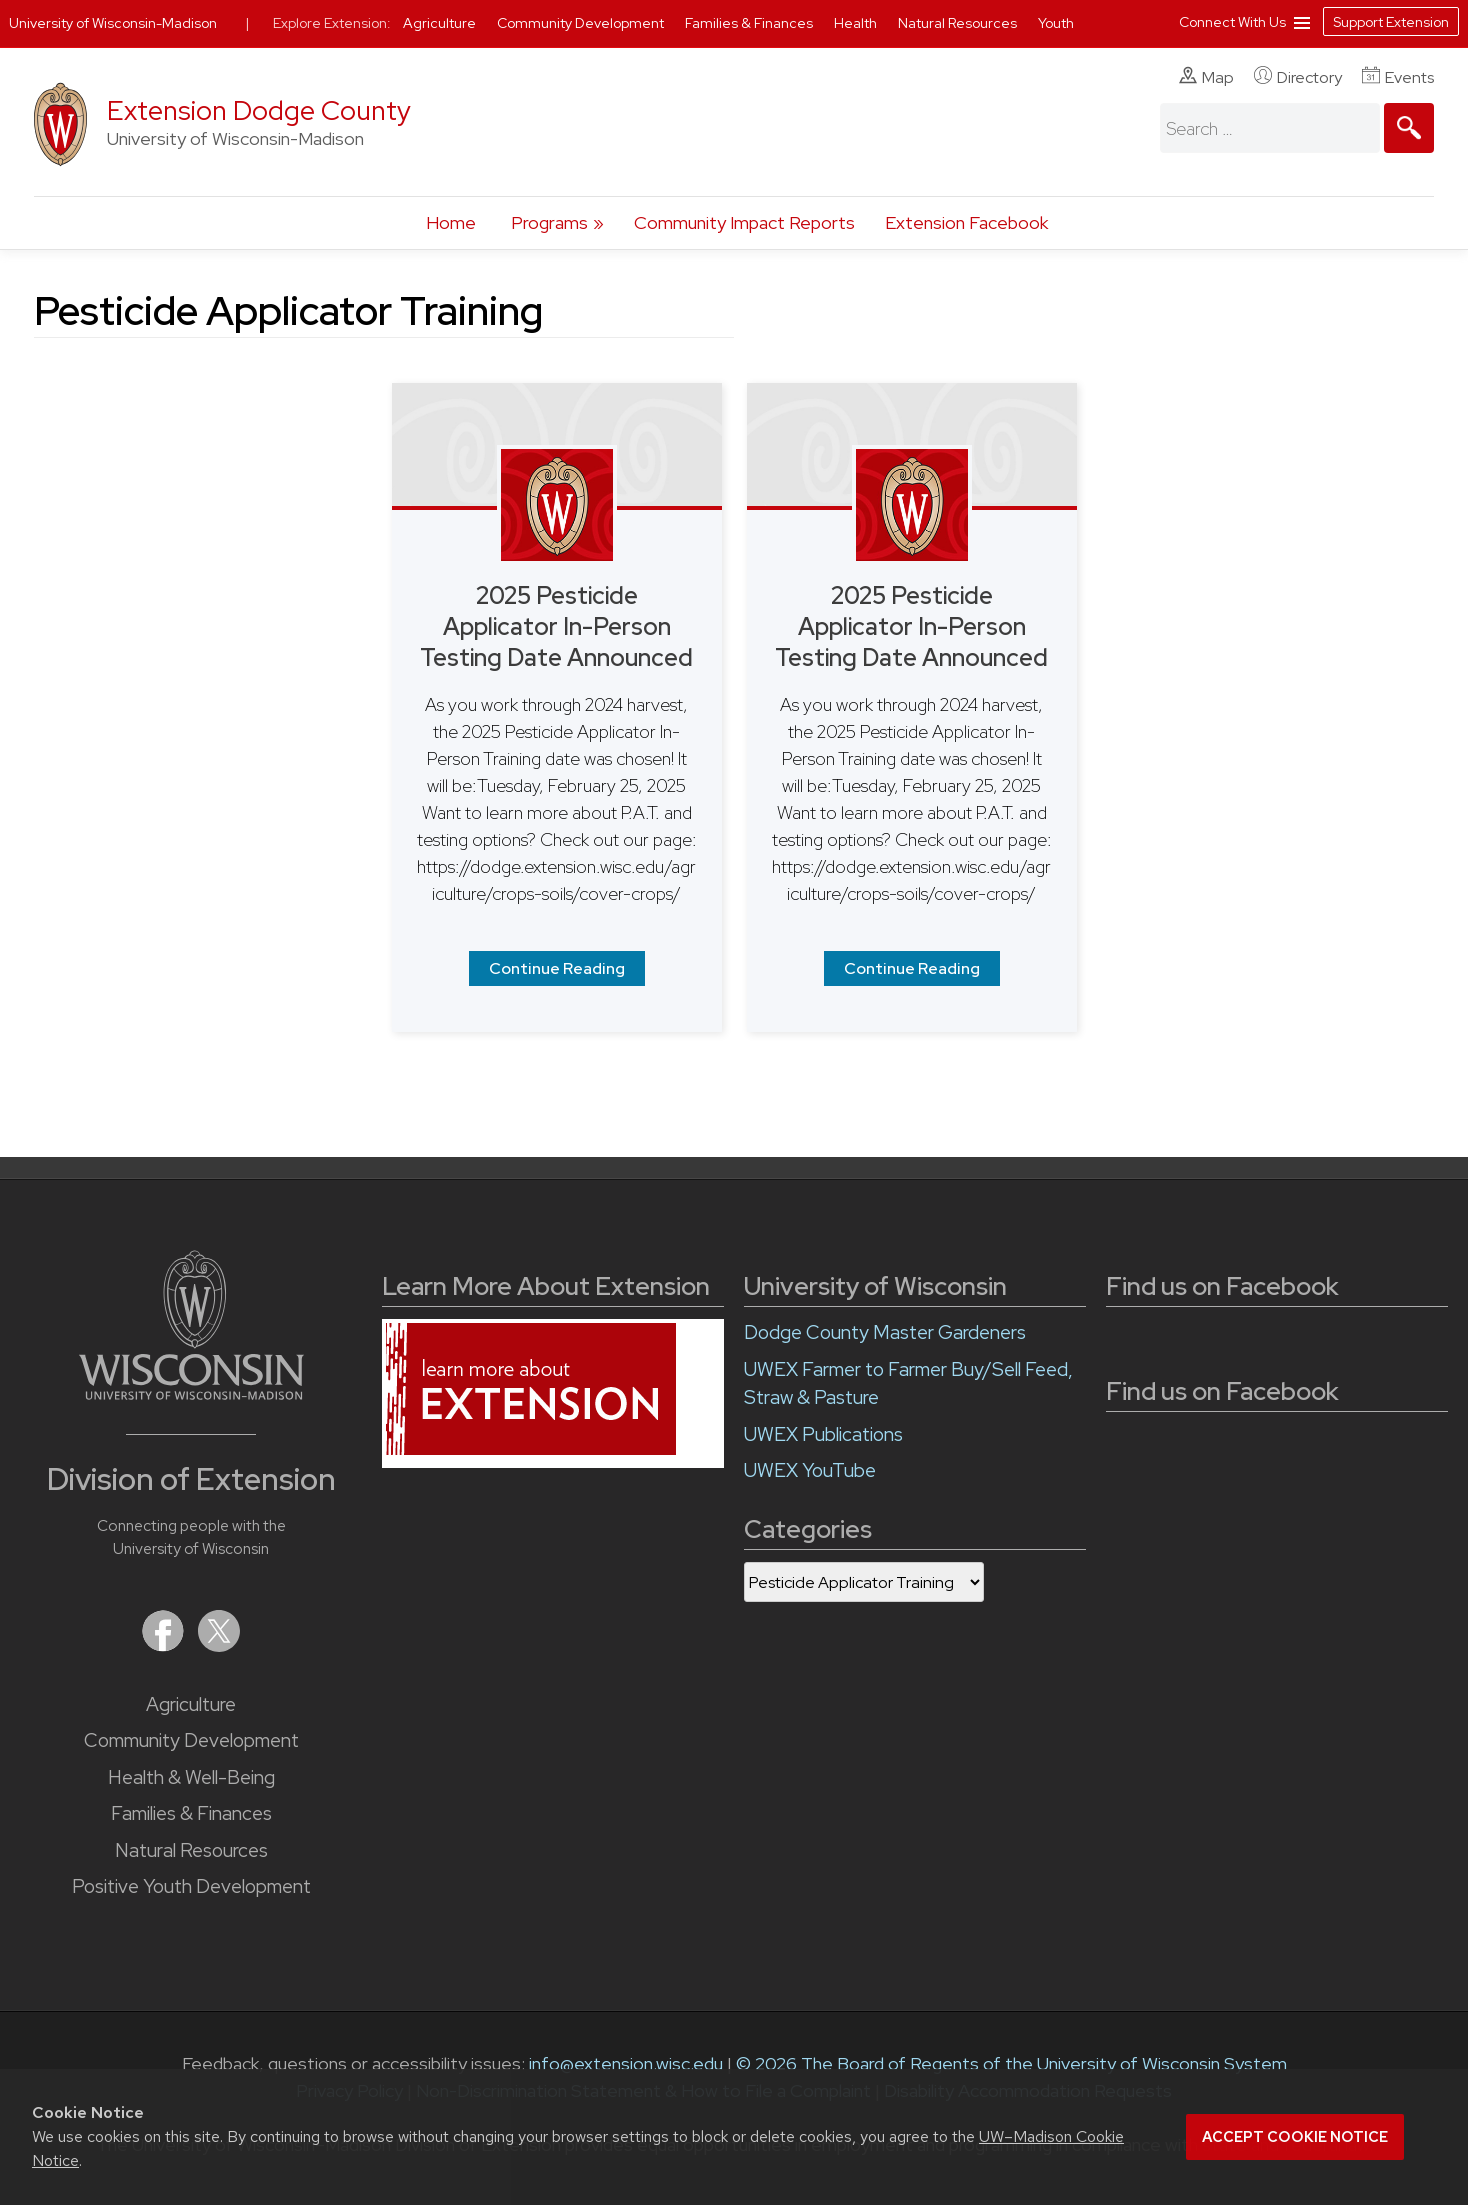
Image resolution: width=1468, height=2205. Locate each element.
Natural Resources (191, 1850)
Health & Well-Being (191, 1777)
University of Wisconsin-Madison (113, 23)
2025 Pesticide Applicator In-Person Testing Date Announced (556, 626)
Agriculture (191, 1704)
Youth (1056, 23)
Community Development (191, 1740)
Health (857, 23)
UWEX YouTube (810, 1470)
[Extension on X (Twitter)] (219, 1645)
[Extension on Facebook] (165, 1645)
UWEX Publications (823, 1434)
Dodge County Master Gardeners (885, 1332)
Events (1398, 77)
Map (1206, 77)
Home (451, 222)
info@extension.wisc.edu (626, 2063)
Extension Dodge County (259, 110)
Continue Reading (557, 968)
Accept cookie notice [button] (1295, 2137)
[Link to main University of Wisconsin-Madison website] (191, 1393)
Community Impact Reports (744, 222)
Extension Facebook (966, 222)
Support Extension (1391, 22)
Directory (1298, 77)
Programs (549, 222)
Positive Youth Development (191, 1886)
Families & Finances (191, 1813)
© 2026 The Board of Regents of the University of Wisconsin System (1011, 2063)
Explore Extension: (332, 23)
